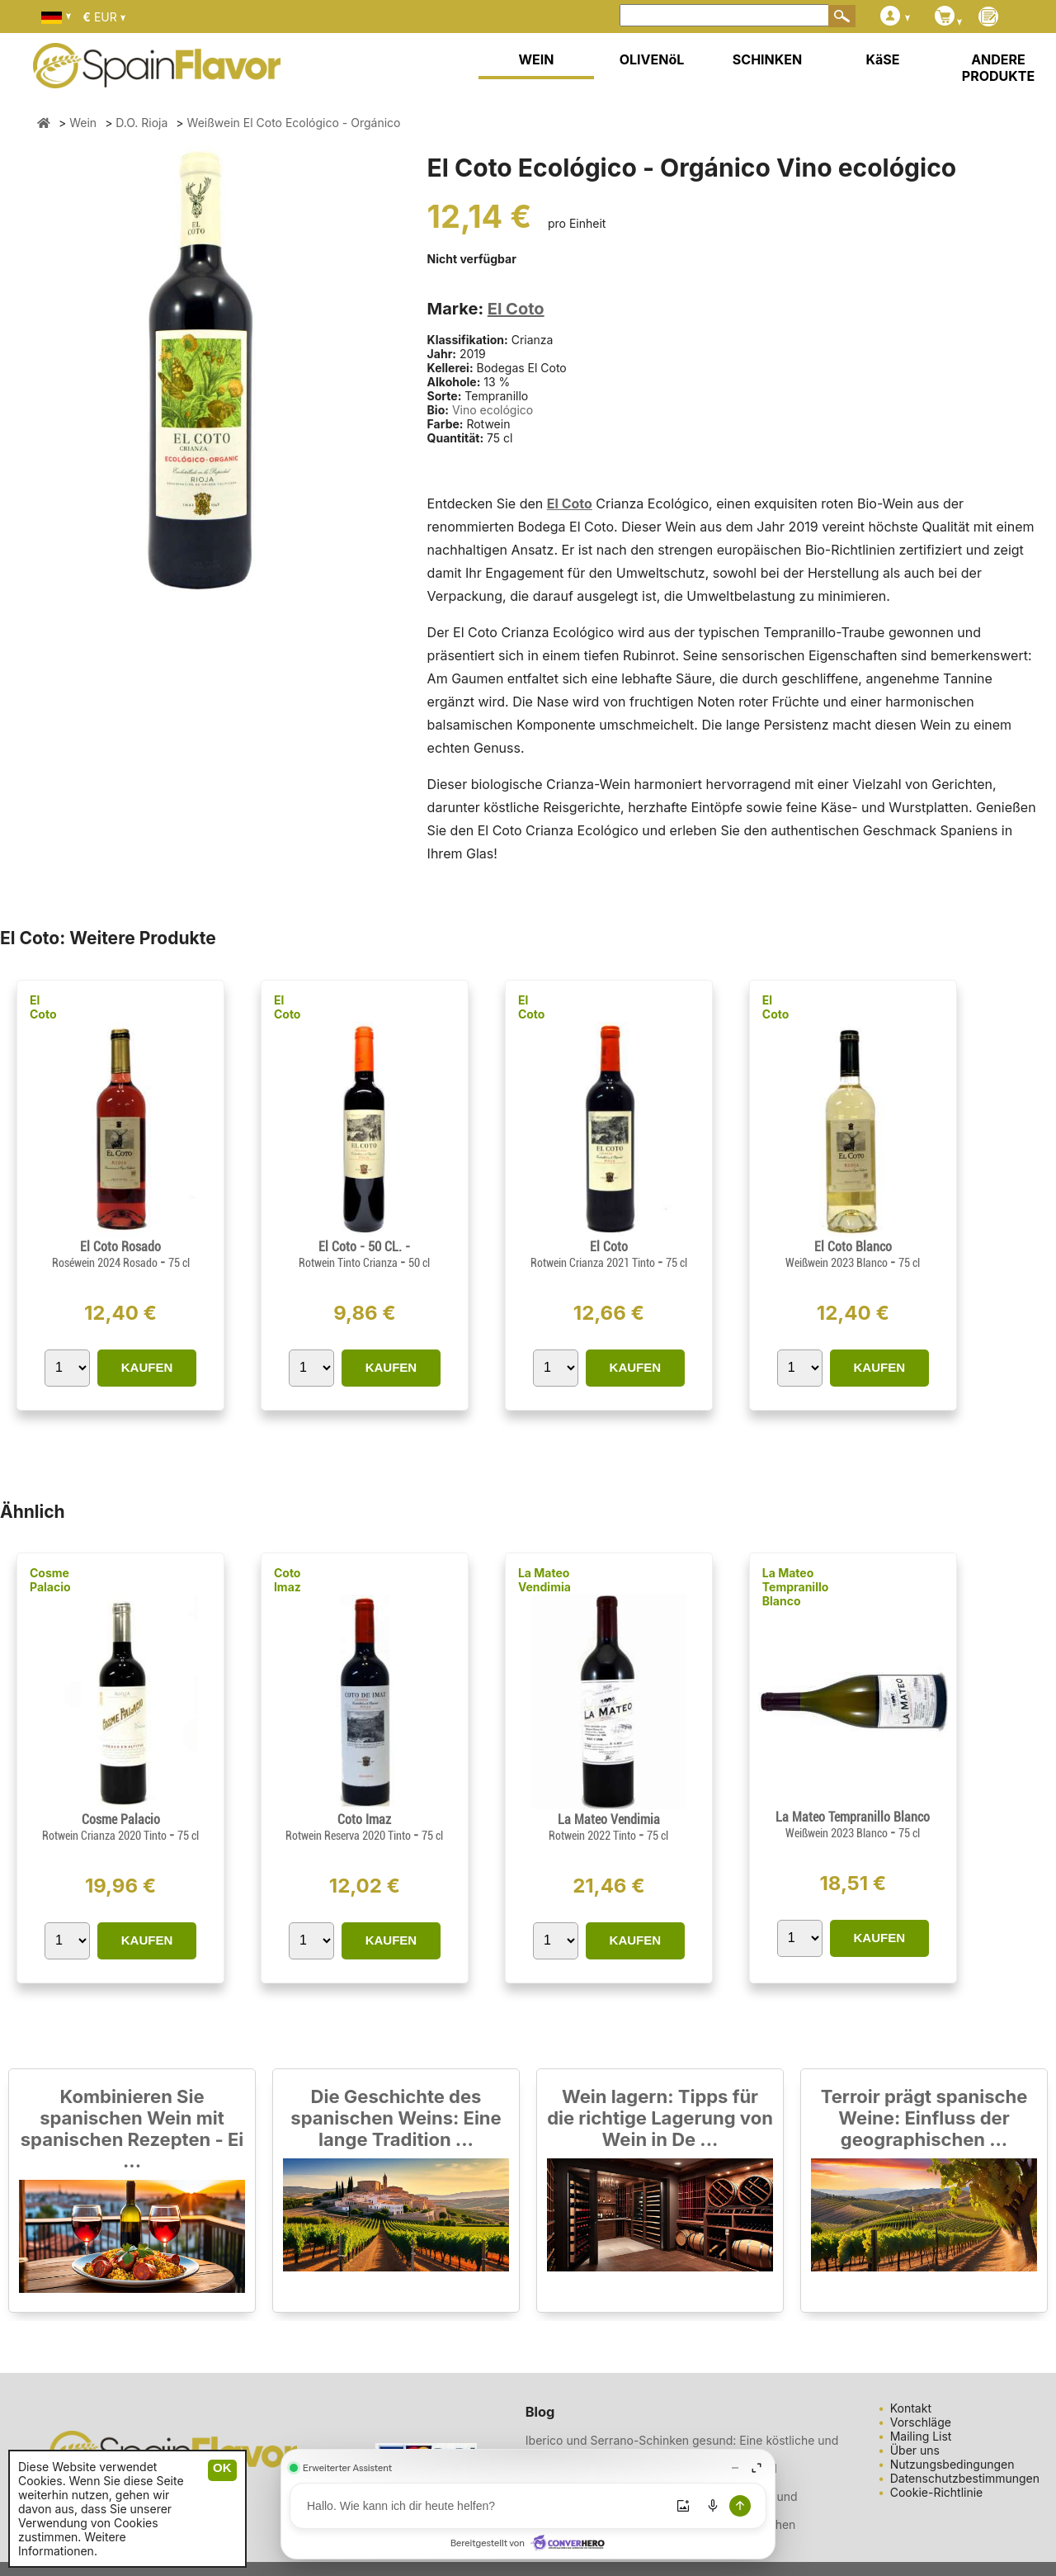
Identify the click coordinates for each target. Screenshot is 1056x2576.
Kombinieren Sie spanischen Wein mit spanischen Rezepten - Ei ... (132, 2129)
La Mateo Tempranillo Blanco (795, 1587)
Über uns (915, 2450)
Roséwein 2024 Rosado (106, 1262)
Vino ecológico (492, 410)
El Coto (516, 309)
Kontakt (910, 2408)
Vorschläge (920, 2422)
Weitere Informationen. (72, 2544)
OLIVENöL (652, 59)
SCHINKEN (767, 59)
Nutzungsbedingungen (952, 2464)
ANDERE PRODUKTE (998, 67)
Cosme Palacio (50, 1580)
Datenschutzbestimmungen (965, 2478)
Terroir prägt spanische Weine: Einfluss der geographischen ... (924, 2118)
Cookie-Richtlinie (936, 2492)
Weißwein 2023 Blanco (837, 1262)
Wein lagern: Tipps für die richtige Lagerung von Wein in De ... (660, 2118)
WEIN (536, 59)
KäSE (883, 59)
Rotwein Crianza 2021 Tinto (594, 1262)
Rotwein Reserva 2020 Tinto (349, 1835)
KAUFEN (147, 1367)
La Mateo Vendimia (544, 1580)
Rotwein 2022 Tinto (594, 1835)
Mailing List (921, 2436)
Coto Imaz (287, 1580)
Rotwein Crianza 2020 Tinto (105, 1835)
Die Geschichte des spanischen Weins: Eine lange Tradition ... (395, 2118)
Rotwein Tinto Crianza (349, 1262)
